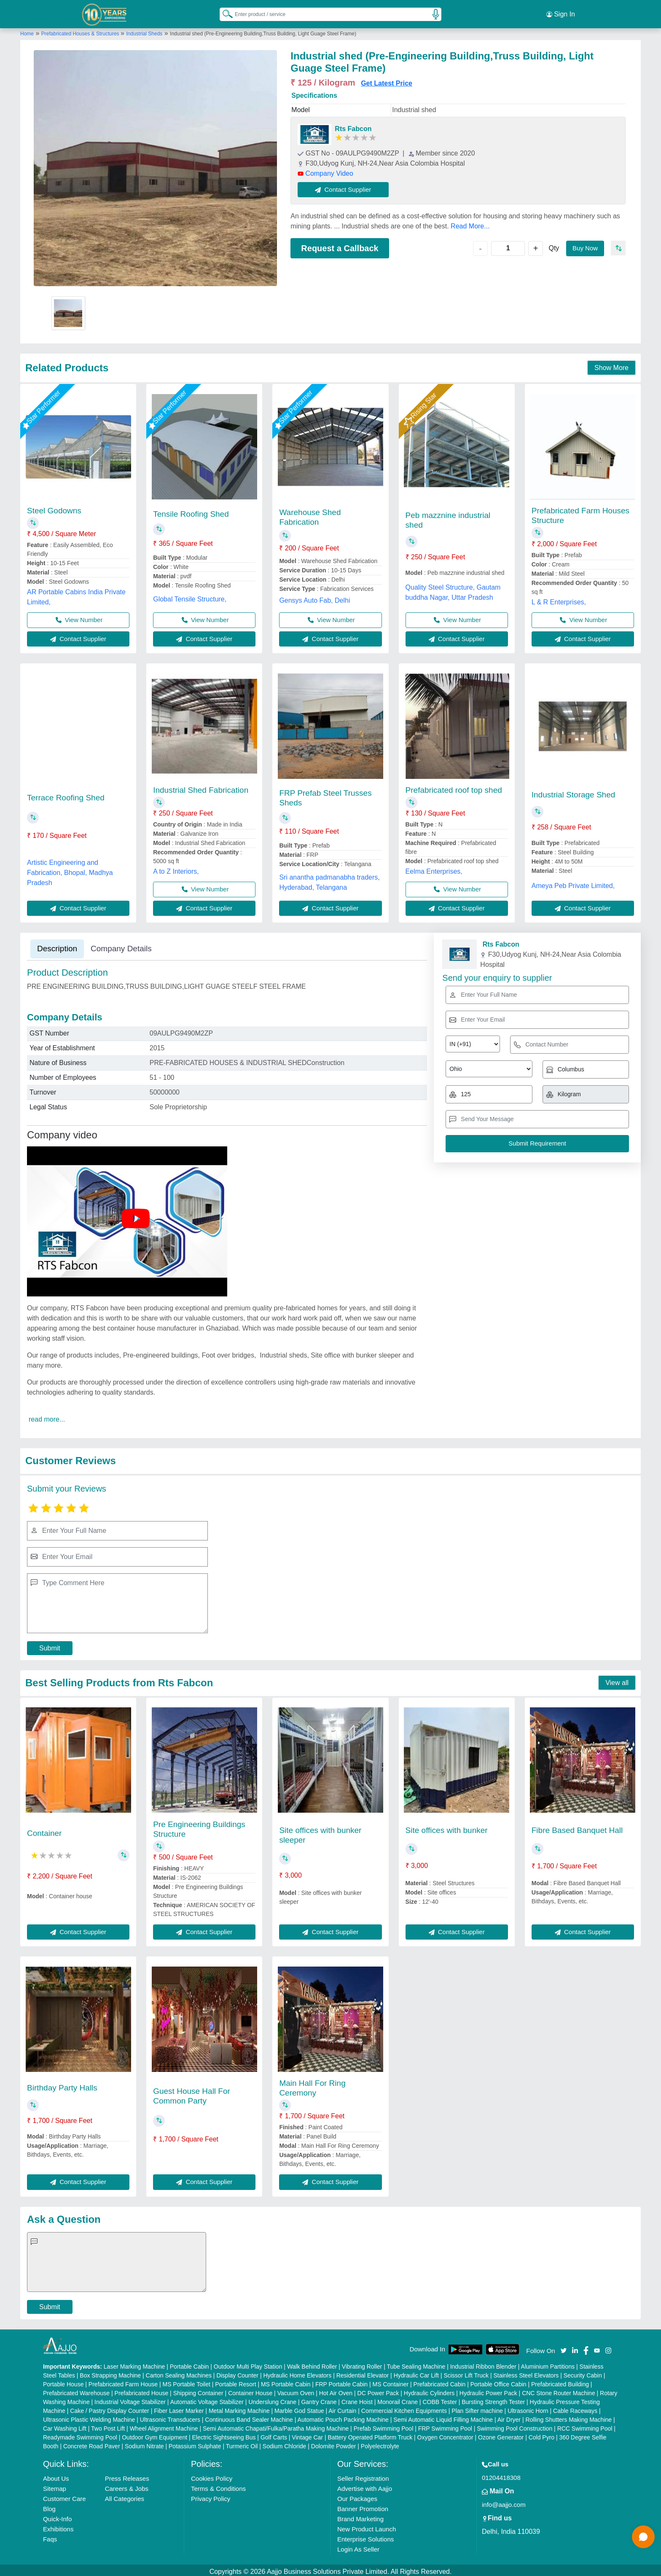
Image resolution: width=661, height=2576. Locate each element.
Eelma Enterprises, (434, 868)
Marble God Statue (299, 2407)
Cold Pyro (541, 2434)
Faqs (50, 2536)
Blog (49, 2505)
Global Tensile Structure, (189, 596)
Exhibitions (58, 2526)
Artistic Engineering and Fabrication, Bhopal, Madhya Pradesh (70, 869)
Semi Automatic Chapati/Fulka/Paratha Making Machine (276, 2425)
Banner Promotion (362, 2505)
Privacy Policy (210, 2495)
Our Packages (357, 2495)
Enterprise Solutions (365, 2536)
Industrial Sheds (144, 31)
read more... (47, 1416)
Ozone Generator (501, 2434)
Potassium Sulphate (195, 2443)
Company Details (121, 945)
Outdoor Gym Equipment (154, 2434)
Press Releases (127, 2475)
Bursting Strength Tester (493, 2399)
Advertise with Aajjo (364, 2485)
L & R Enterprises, (559, 599)
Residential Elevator (362, 2372)
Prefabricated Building (560, 2381)
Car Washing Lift (64, 2425)
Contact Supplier (346, 186)
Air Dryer (509, 2416)
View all (617, 1679)
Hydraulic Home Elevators (297, 2372)
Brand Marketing (360, 2516)
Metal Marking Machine (239, 2407)
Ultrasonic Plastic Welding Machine (89, 2416)
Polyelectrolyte (380, 2443)
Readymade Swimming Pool (80, 2434)
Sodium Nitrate (144, 2443)
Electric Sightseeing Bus (223, 2434)
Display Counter (237, 2372)
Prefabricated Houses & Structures (81, 31)
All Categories (124, 2495)
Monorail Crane (397, 2399)
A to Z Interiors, (176, 868)
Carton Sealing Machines (179, 2372)
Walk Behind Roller (312, 2363)
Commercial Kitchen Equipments (404, 2407)
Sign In (560, 12)
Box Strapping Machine (110, 2372)
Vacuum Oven (295, 2390)
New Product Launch (366, 2526)
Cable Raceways (575, 2407)
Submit (49, 1645)
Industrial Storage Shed (573, 791)
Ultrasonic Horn (528, 2407)
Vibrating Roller (362, 2363)
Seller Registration (363, 2475)
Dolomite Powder (333, 2443)
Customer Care (64, 2495)
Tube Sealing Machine (416, 2363)
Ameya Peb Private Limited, (573, 882)
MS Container (391, 2381)
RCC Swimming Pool (585, 2425)
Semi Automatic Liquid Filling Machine (443, 2416)
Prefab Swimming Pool (384, 2425)
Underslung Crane (272, 2399)
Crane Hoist (357, 2399)
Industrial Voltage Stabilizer (130, 2399)
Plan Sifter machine (476, 2407)
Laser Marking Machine (134, 2363)
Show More (611, 364)
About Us (56, 2475)
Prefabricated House (142, 2390)
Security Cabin (583, 2372)
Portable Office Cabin (498, 2381)
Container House (250, 2390)
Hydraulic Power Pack (488, 2390)
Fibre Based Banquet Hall (577, 1827)
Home (27, 31)
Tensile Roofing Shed (191, 511)
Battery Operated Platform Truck (370, 2434)
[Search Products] (224, 12)
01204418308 (501, 2474)
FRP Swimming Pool (445, 2425)
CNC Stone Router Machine (558, 2390)
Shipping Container (198, 2390)
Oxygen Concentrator (445, 2434)
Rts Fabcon (353, 125)
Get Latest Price (386, 80)
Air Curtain (342, 2407)
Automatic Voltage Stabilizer (207, 2399)
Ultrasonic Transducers (170, 2416)
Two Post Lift (108, 2425)
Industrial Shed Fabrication (200, 787)
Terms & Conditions (218, 2485)
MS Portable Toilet (186, 2381)
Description (57, 945)
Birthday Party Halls (62, 2084)
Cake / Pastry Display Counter (109, 2407)
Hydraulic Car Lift (416, 2372)
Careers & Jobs (126, 2485)
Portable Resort (235, 2381)
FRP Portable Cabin (341, 2381)
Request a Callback (339, 245)
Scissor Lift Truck (466, 2372)
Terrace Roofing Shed (66, 794)
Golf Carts (274, 2434)
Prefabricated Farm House (123, 2381)
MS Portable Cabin (286, 2381)
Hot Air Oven (335, 2390)
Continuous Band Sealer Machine (249, 2416)
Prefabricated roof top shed (454, 787)
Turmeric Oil (242, 2443)
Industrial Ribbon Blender (483, 2363)
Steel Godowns (54, 507)
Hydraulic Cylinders (429, 2390)
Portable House (63, 2381)
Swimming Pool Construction (514, 2425)
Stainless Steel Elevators (526, 2372)
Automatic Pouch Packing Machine (343, 2416)
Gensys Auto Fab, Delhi (314, 597)
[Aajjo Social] (564, 2346)
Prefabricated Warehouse (76, 2390)
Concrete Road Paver (91, 2443)
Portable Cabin (189, 2363)
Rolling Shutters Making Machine (568, 2416)
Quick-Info (57, 2516)
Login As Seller (358, 2546)
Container (44, 1830)
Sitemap (54, 2485)
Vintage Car (307, 2434)
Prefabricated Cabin (440, 2381)
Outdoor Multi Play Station (248, 2363)
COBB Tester (439, 2399)
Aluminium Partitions (548, 2363)
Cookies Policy (211, 2475)
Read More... (470, 223)
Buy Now (584, 245)
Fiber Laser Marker (179, 2407)
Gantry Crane (318, 2399)
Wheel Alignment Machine (164, 2425)
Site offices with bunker (447, 1827)
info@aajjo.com (504, 2501)
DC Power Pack (378, 2390)
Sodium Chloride (284, 2443)
